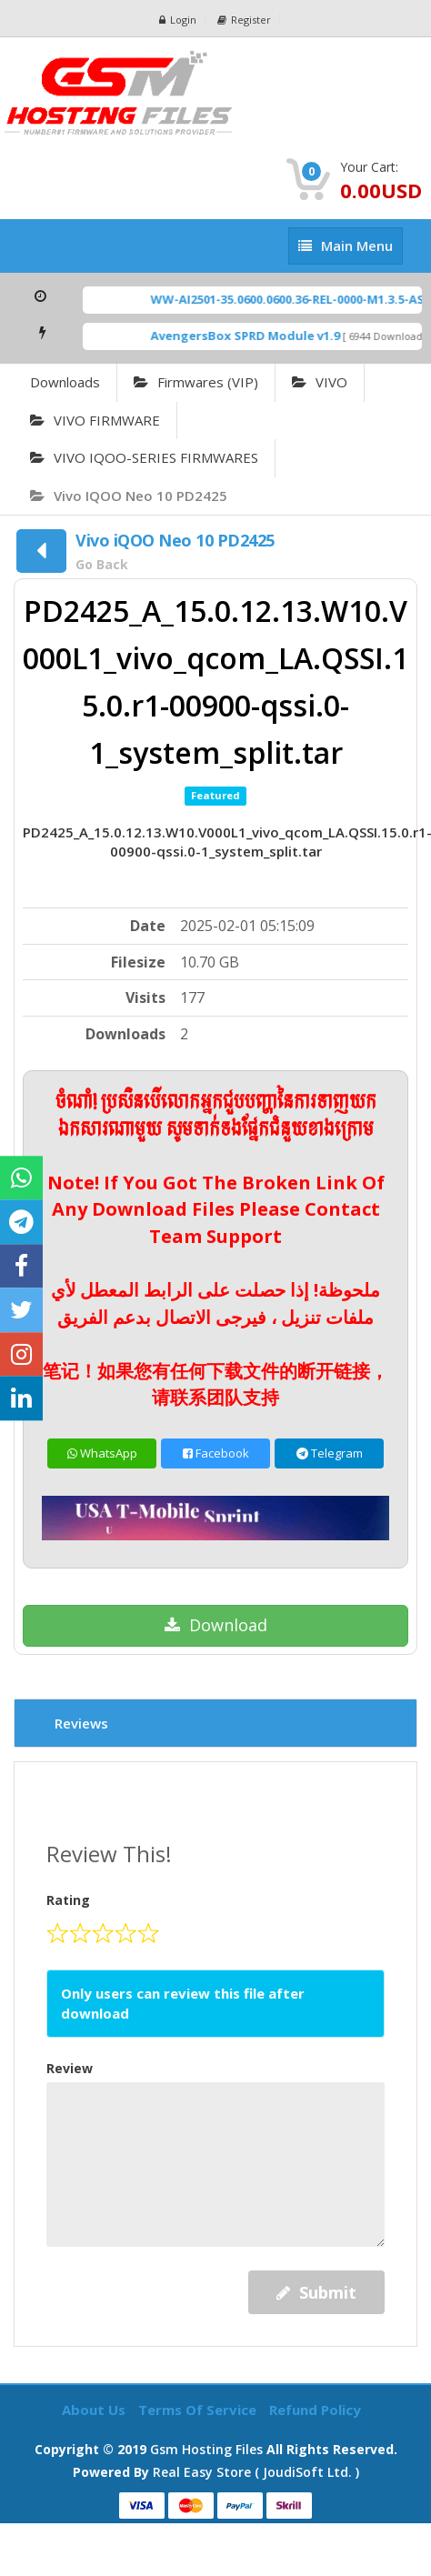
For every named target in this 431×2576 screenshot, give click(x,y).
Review (69, 2068)
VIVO (319, 382)
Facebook (216, 1453)
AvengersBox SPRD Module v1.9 (254, 335)
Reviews (81, 1723)
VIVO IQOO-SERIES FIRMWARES (144, 457)
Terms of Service (199, 2410)
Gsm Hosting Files (206, 2449)
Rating (68, 1900)
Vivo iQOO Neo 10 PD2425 (128, 495)
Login (177, 19)
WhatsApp (102, 1453)
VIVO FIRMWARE (95, 420)
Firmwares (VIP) (196, 382)
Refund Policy (315, 2410)
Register (244, 19)
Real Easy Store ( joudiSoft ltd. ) (256, 2472)
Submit (316, 2292)
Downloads (65, 382)
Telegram (329, 1453)
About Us (95, 2410)
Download (216, 1625)
